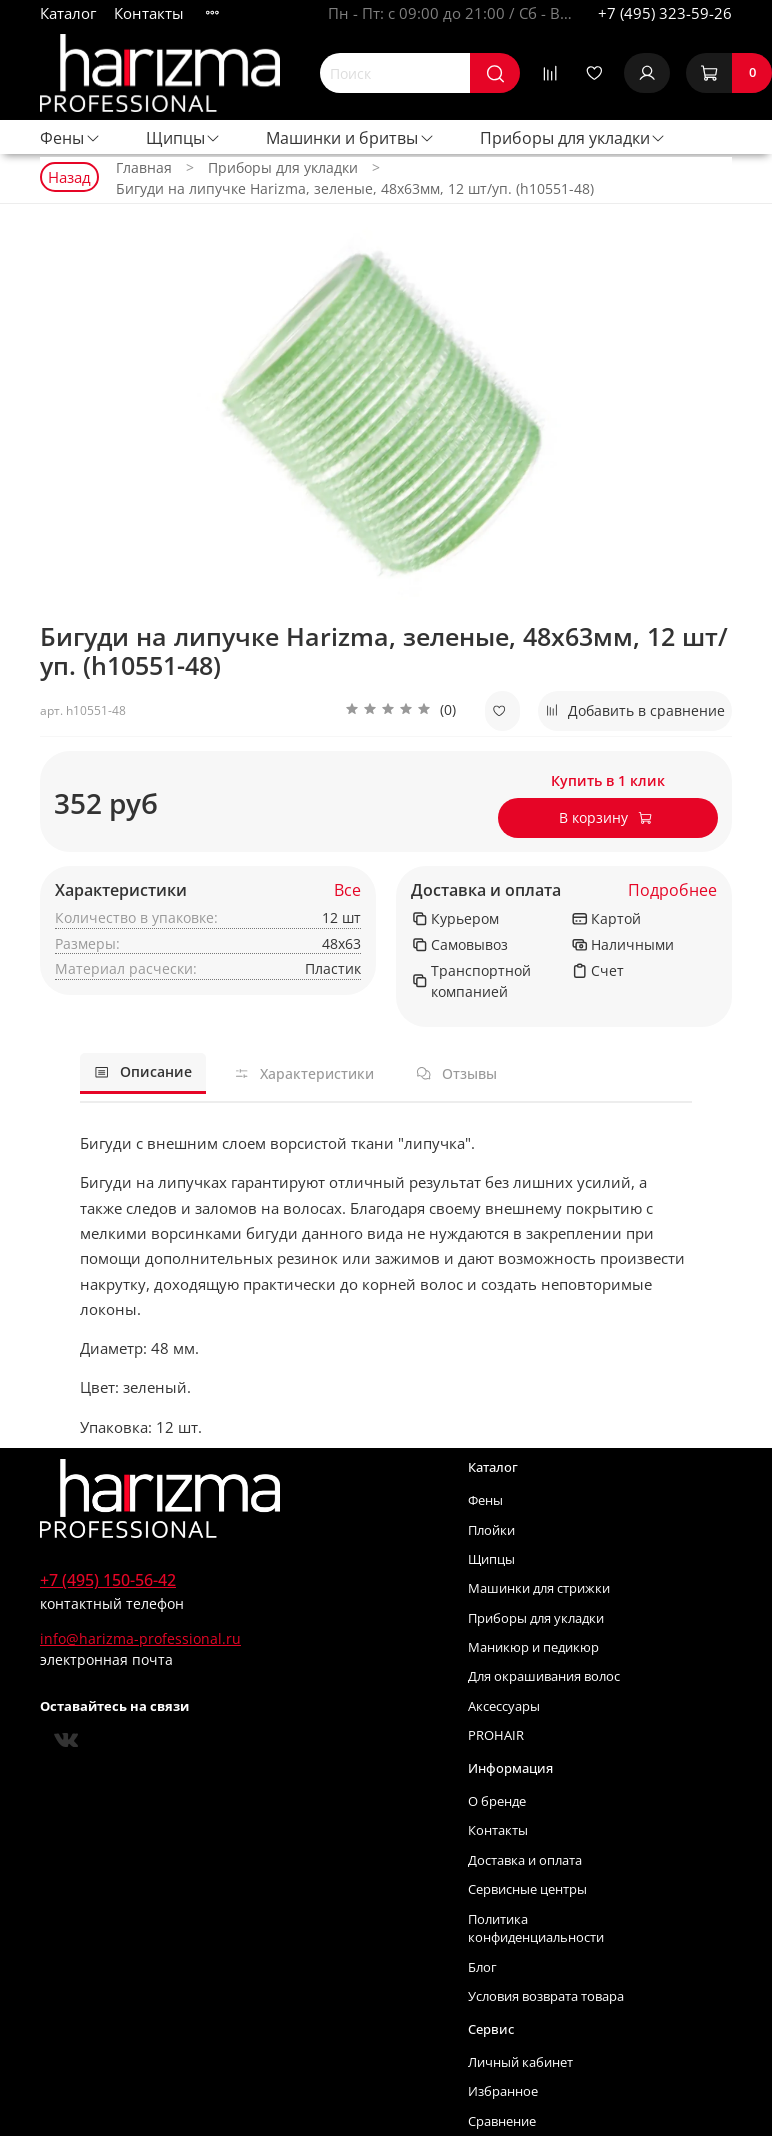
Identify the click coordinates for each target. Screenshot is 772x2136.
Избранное (503, 2091)
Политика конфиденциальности (536, 1929)
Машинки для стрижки (539, 1588)
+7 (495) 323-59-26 (665, 13)
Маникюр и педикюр (533, 1647)
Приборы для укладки (573, 138)
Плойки (491, 1530)
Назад (69, 177)
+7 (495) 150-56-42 (108, 1580)
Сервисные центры (527, 1889)
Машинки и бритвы (350, 138)
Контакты (149, 13)
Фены (70, 138)
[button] (400, 711)
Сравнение (502, 2121)
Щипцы (184, 138)
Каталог (68, 13)
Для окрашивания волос (544, 1676)
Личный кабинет (520, 2062)
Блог (482, 1967)
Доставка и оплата (486, 890)
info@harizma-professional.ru (140, 1638)
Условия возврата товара (546, 1996)
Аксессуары (504, 1706)
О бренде (497, 1801)
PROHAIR (496, 1735)
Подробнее (672, 890)
